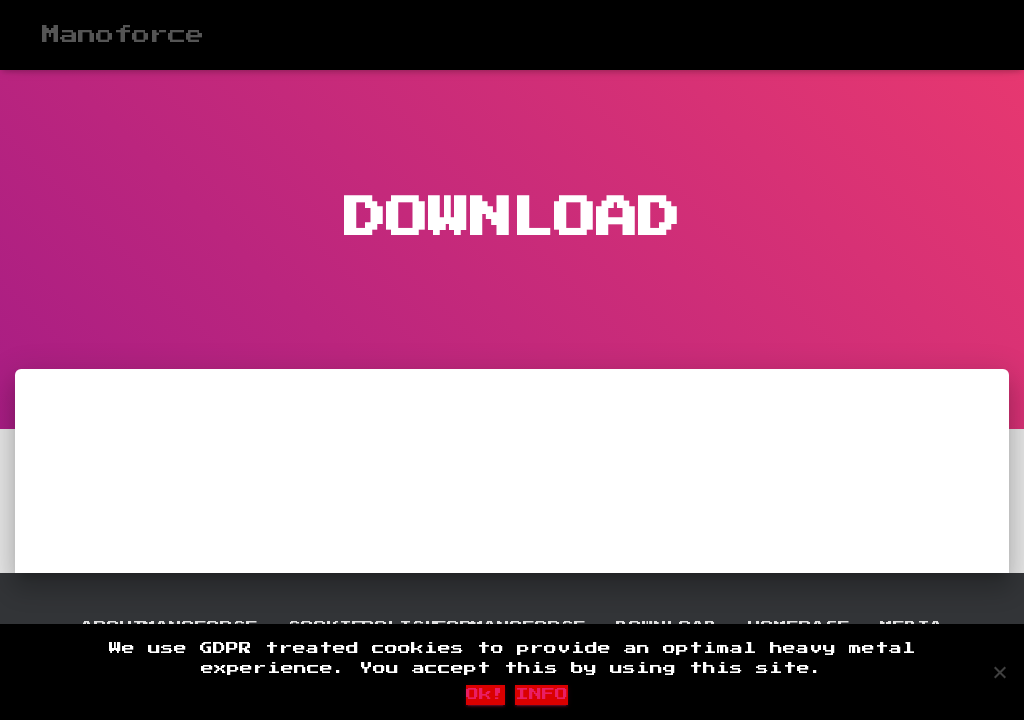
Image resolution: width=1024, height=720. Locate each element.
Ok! (485, 694)
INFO (541, 694)
